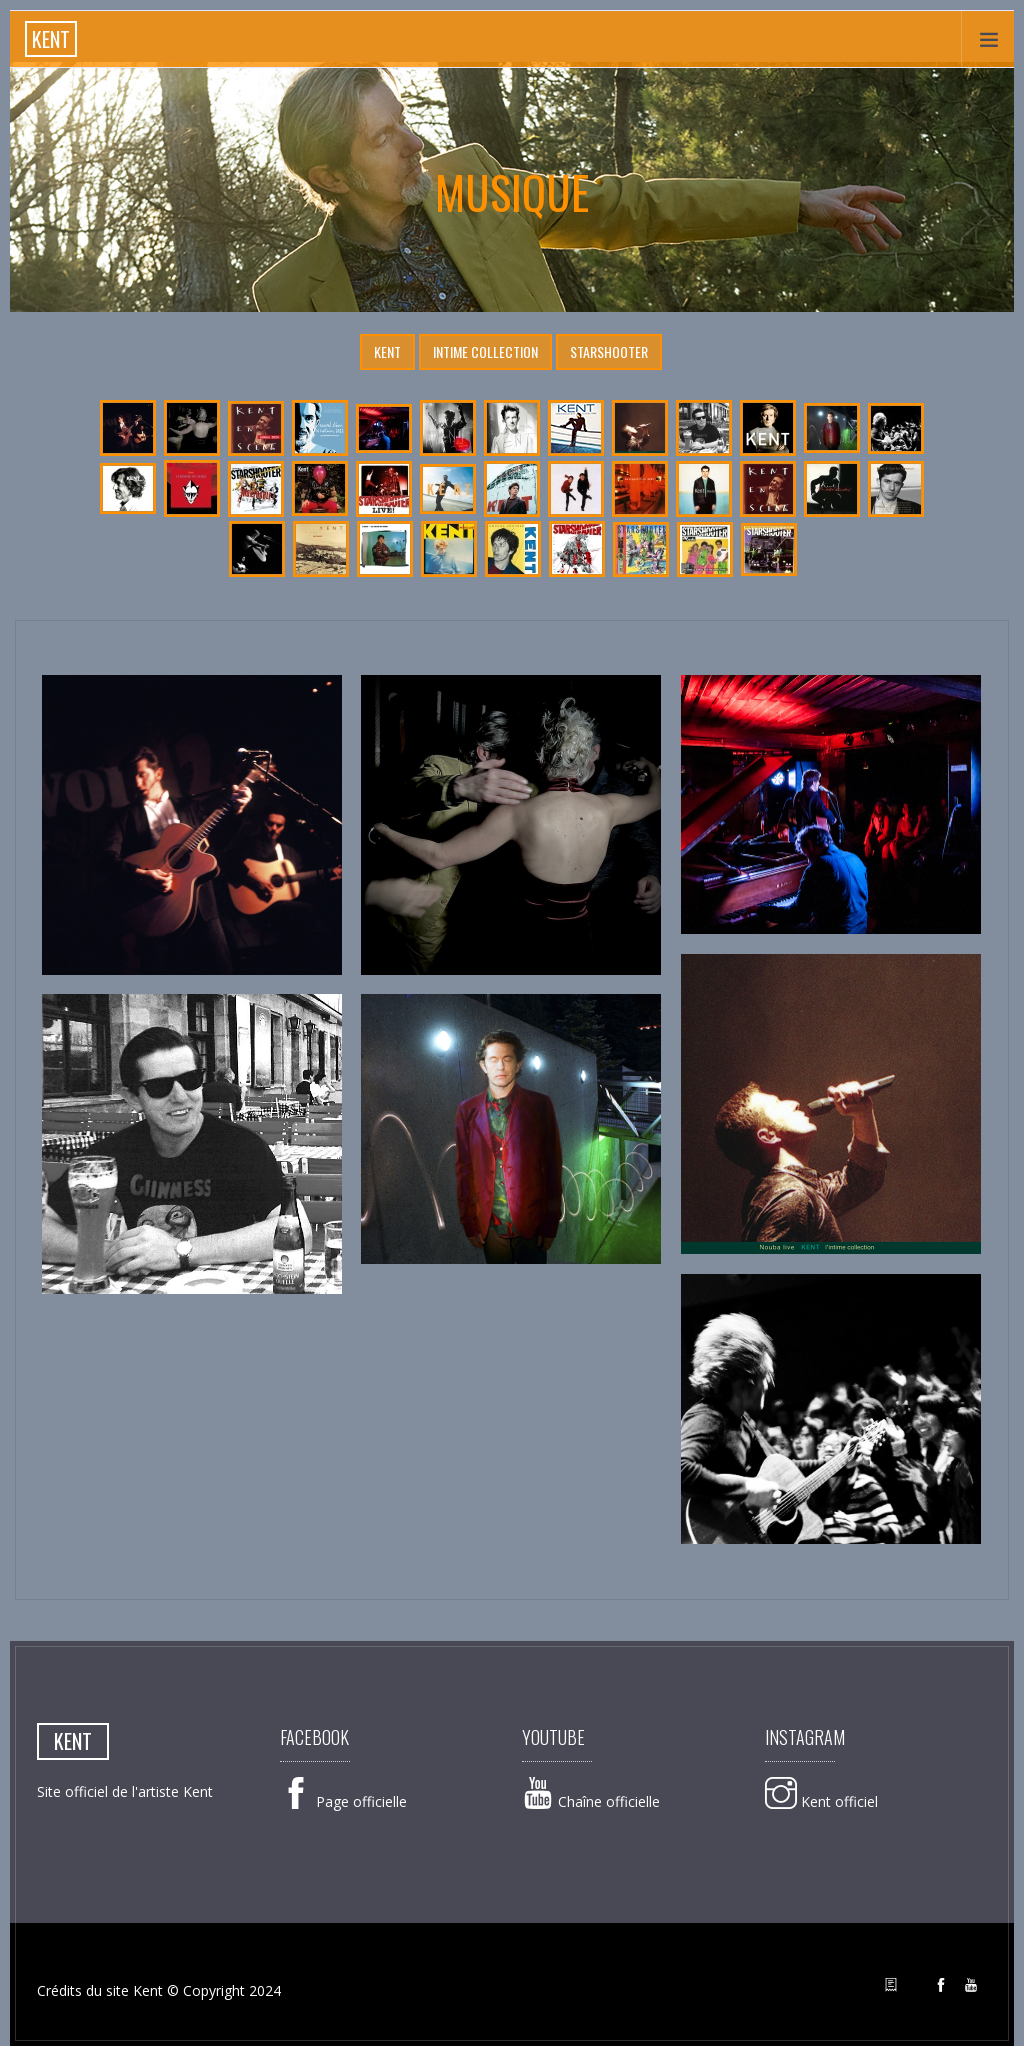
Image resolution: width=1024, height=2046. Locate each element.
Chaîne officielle (591, 1801)
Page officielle (343, 1801)
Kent (387, 351)
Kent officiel (821, 1801)
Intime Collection (485, 351)
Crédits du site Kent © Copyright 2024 (159, 1990)
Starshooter (609, 351)
